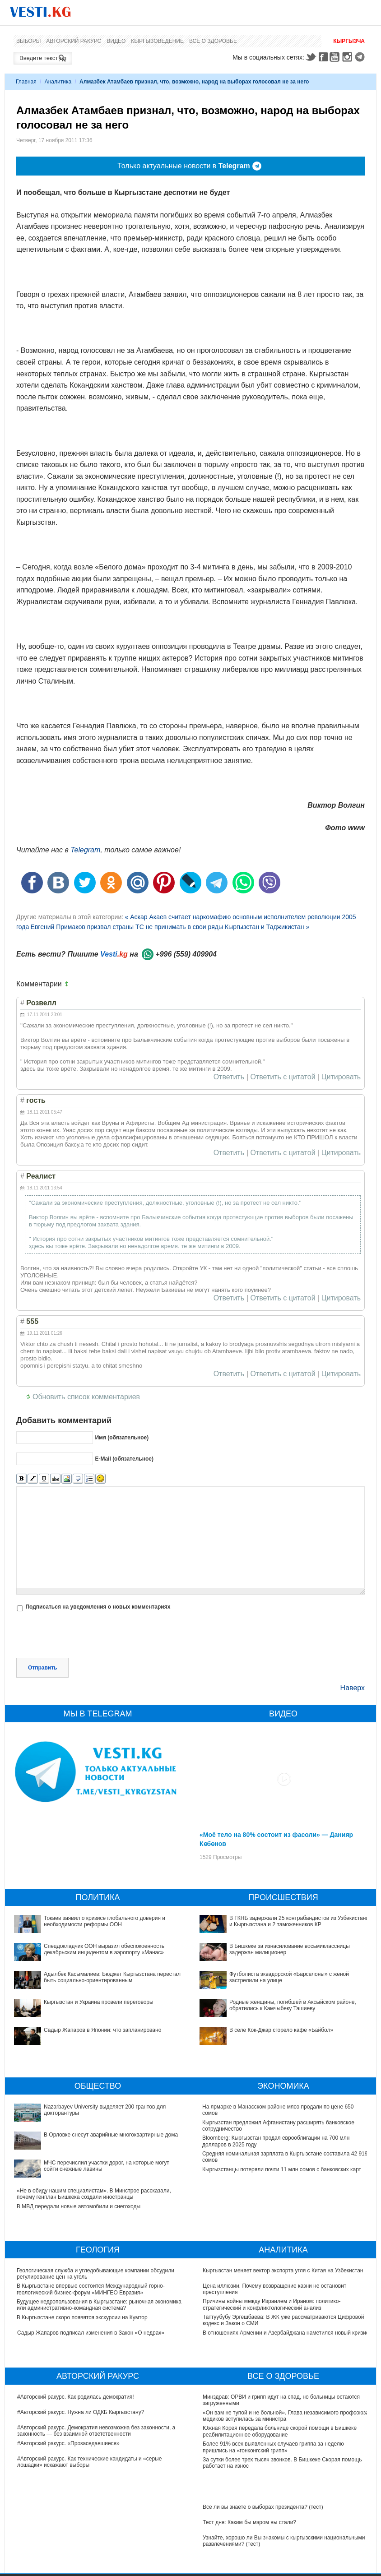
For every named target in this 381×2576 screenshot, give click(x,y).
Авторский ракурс (73, 41)
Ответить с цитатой (283, 1077)
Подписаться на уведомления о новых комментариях (97, 1607)
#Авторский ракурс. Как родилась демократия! (75, 2397)
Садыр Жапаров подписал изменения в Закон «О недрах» (90, 2333)
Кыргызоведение (157, 41)
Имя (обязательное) (122, 1437)
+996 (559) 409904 (186, 954)
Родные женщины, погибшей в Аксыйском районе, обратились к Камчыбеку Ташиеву (292, 2005)
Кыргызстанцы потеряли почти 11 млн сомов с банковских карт (282, 2169)
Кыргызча (349, 41)
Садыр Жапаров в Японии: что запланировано (102, 2030)
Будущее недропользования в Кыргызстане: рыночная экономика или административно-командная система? (99, 2305)
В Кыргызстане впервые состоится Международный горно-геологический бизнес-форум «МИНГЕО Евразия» (91, 2289)
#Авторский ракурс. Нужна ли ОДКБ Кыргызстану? (80, 2412)
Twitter (310, 57)
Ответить (229, 1077)
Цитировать (341, 1077)
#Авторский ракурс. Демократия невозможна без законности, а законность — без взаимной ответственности (96, 2430)
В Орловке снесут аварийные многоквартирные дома (111, 2135)
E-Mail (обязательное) (124, 1459)
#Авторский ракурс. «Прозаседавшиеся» (68, 2443)
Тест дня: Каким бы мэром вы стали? (249, 2522)
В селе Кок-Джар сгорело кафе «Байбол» (281, 2030)
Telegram (361, 57)
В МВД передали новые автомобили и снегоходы (78, 2206)
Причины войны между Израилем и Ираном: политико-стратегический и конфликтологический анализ (271, 2304)
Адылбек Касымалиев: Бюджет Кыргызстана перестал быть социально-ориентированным (112, 1977)
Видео (116, 41)
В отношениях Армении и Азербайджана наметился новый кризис (286, 2333)
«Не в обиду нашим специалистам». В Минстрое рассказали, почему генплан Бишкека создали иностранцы (94, 2194)
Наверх (352, 1688)
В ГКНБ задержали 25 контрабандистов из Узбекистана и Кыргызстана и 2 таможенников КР (299, 1921)
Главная (26, 82)
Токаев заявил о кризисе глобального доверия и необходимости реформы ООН (104, 1921)
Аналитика (58, 82)
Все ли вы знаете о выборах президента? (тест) (263, 2507)
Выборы (28, 41)
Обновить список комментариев (86, 1397)
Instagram (348, 57)
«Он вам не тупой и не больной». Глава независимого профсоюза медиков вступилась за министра (286, 2416)
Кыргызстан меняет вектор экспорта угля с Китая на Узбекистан (283, 2270)
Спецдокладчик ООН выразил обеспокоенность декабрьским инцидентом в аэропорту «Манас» (104, 1949)
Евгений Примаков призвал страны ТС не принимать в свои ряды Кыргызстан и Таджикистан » (170, 926)
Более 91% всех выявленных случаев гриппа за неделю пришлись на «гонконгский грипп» (273, 2447)
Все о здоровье (213, 41)
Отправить (42, 1668)
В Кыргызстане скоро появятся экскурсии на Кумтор (82, 2317)
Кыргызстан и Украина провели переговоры (98, 2002)
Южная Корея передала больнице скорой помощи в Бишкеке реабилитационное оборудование (280, 2431)
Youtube (336, 57)
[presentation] (84, 1635)
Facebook (323, 57)
